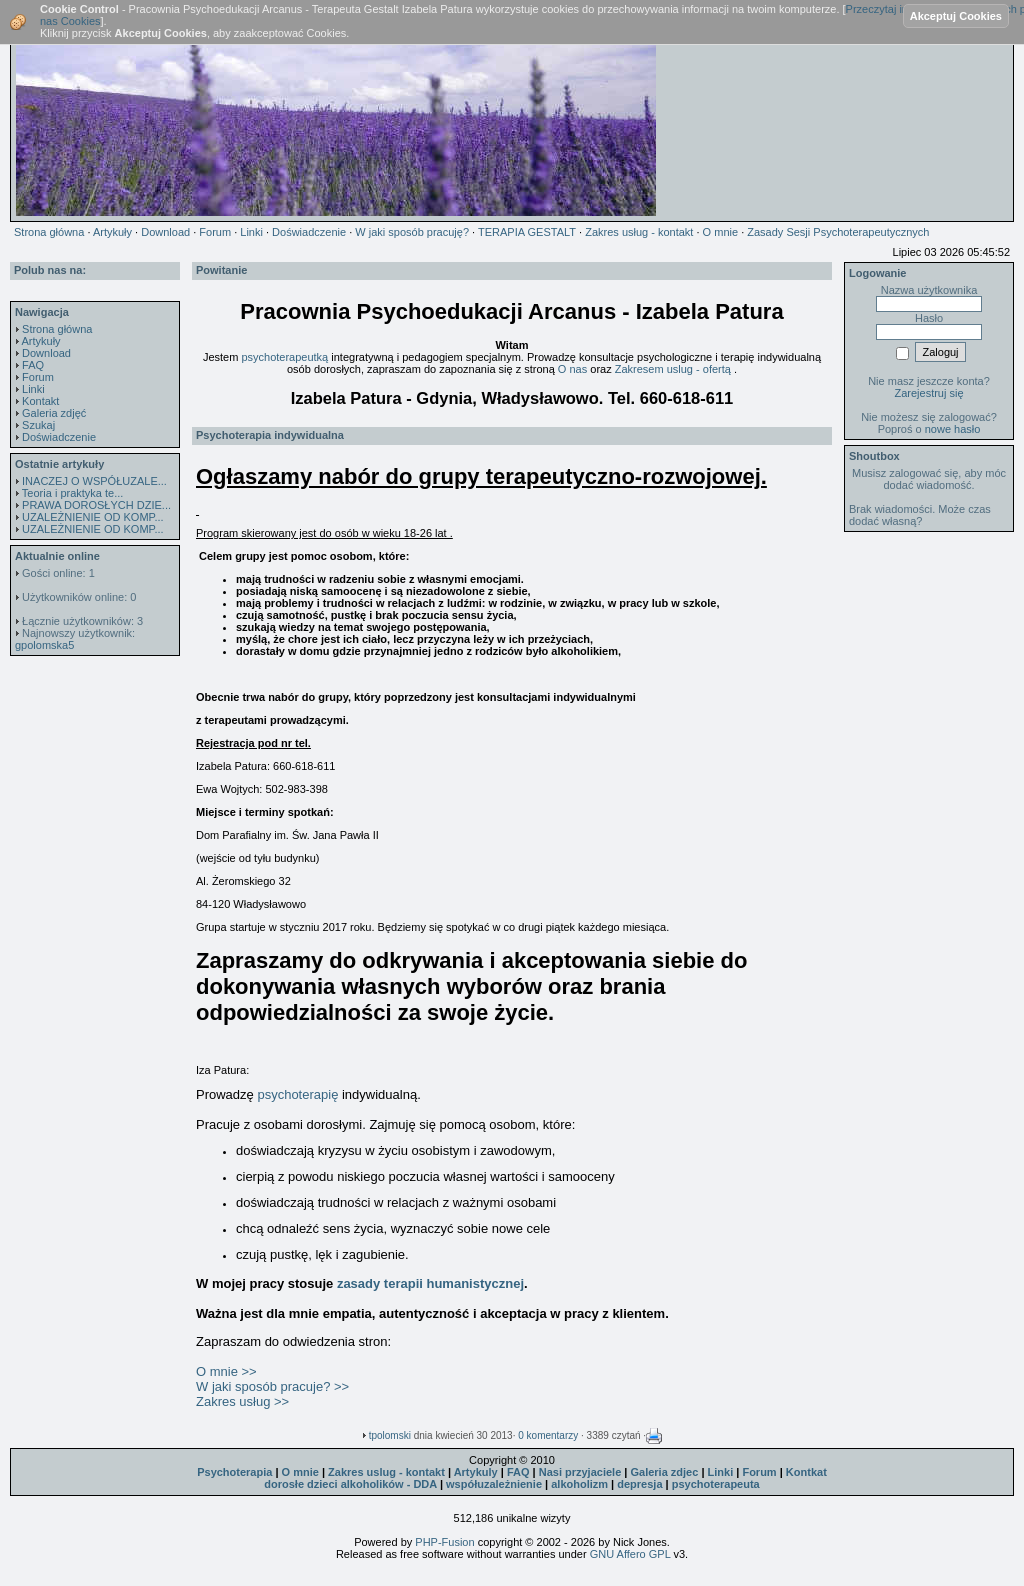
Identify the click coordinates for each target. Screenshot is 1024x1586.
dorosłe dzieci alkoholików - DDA (350, 1484)
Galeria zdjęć (54, 413)
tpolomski (390, 1435)
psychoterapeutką (284, 357)
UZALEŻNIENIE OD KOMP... (93, 517)
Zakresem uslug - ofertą (674, 369)
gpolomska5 (44, 645)
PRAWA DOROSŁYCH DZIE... (96, 505)
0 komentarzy (548, 1435)
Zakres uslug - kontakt (386, 1472)
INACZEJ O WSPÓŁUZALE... (94, 481)
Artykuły (40, 341)
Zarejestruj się (928, 393)
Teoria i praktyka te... (73, 493)
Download (46, 353)
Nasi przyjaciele (580, 1472)
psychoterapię (299, 1094)
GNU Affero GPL (630, 1554)
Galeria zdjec (664, 1472)
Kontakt (40, 401)
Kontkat (806, 1472)
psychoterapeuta (716, 1484)
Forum (38, 377)
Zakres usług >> (242, 1401)
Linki (33, 389)
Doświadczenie (59, 437)
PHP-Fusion (444, 1542)
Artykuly (476, 1472)
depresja (639, 1484)
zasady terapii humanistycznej (430, 1283)
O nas (574, 369)
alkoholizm (579, 1484)
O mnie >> (226, 1371)
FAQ (33, 365)
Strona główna (57, 329)
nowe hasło (953, 429)
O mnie (300, 1472)
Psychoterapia (234, 1472)
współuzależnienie (494, 1484)
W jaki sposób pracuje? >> (272, 1386)
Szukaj (38, 425)
